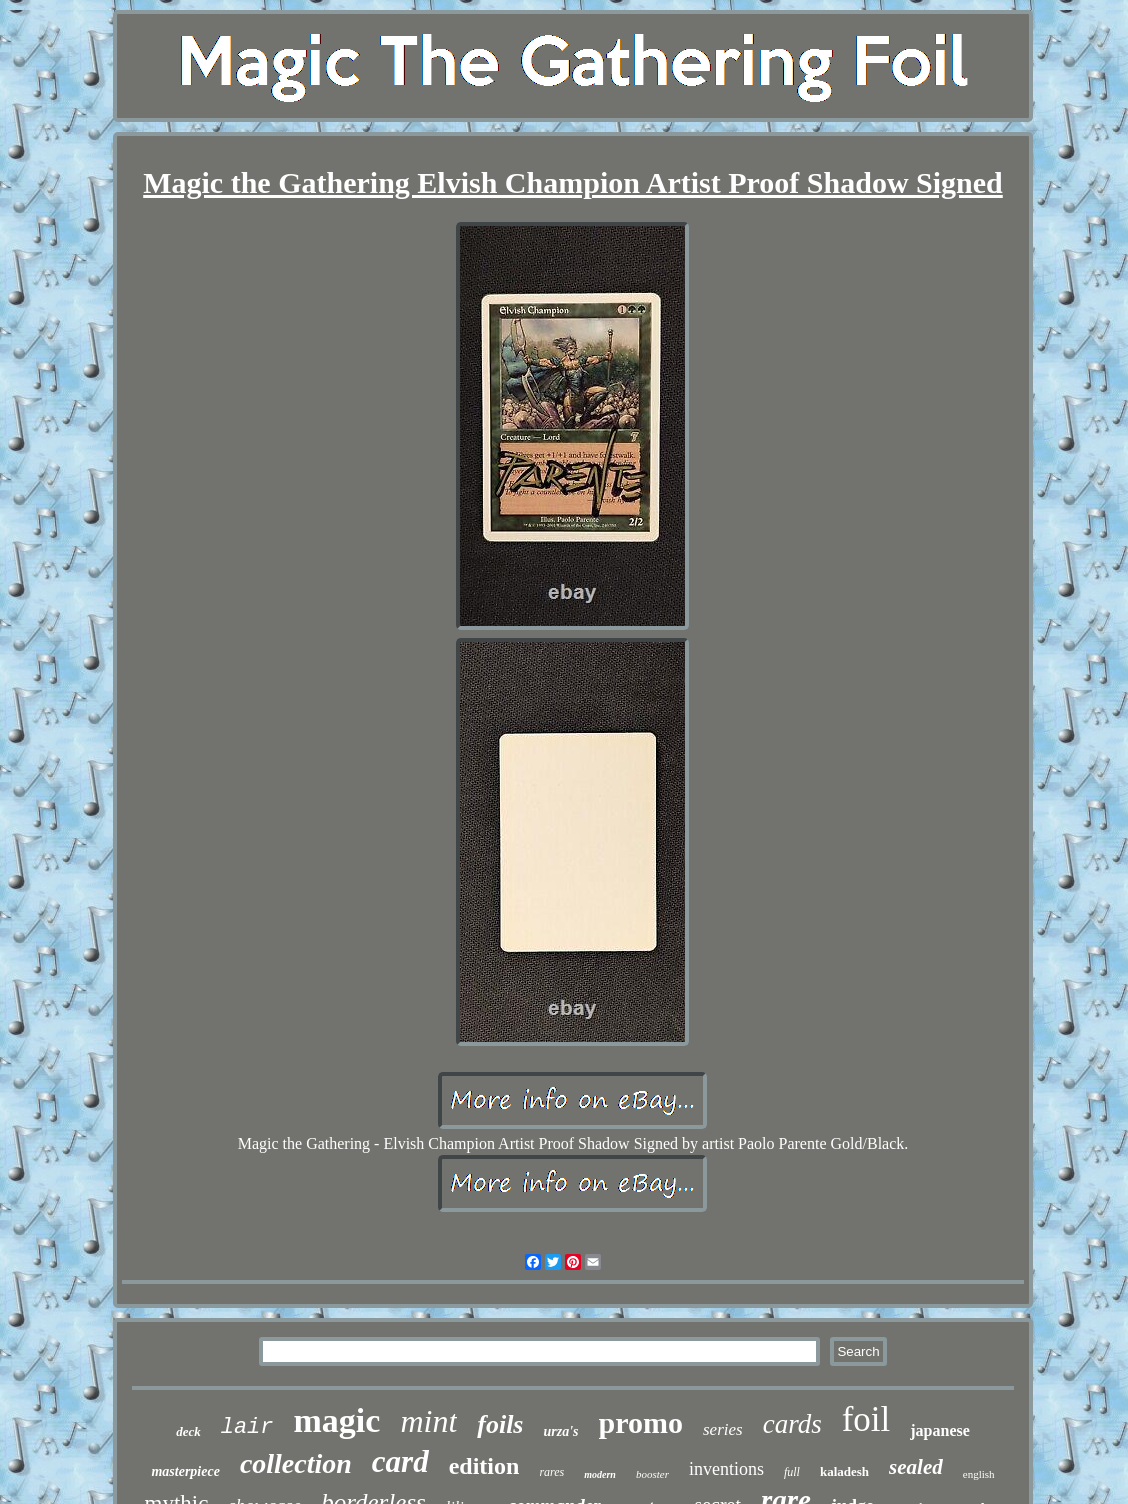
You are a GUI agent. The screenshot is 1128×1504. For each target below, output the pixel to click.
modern (600, 1474)
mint (428, 1421)
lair (247, 1427)
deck (188, 1431)
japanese (940, 1430)
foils (500, 1424)
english (979, 1474)
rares (551, 1472)
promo (641, 1422)
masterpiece (185, 1471)
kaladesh (844, 1471)
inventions (726, 1469)
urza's (561, 1431)
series (723, 1429)
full (792, 1472)
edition (484, 1466)
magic (337, 1420)
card (400, 1461)
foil (866, 1419)
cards (792, 1424)
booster (652, 1474)
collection (296, 1463)
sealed (916, 1467)
